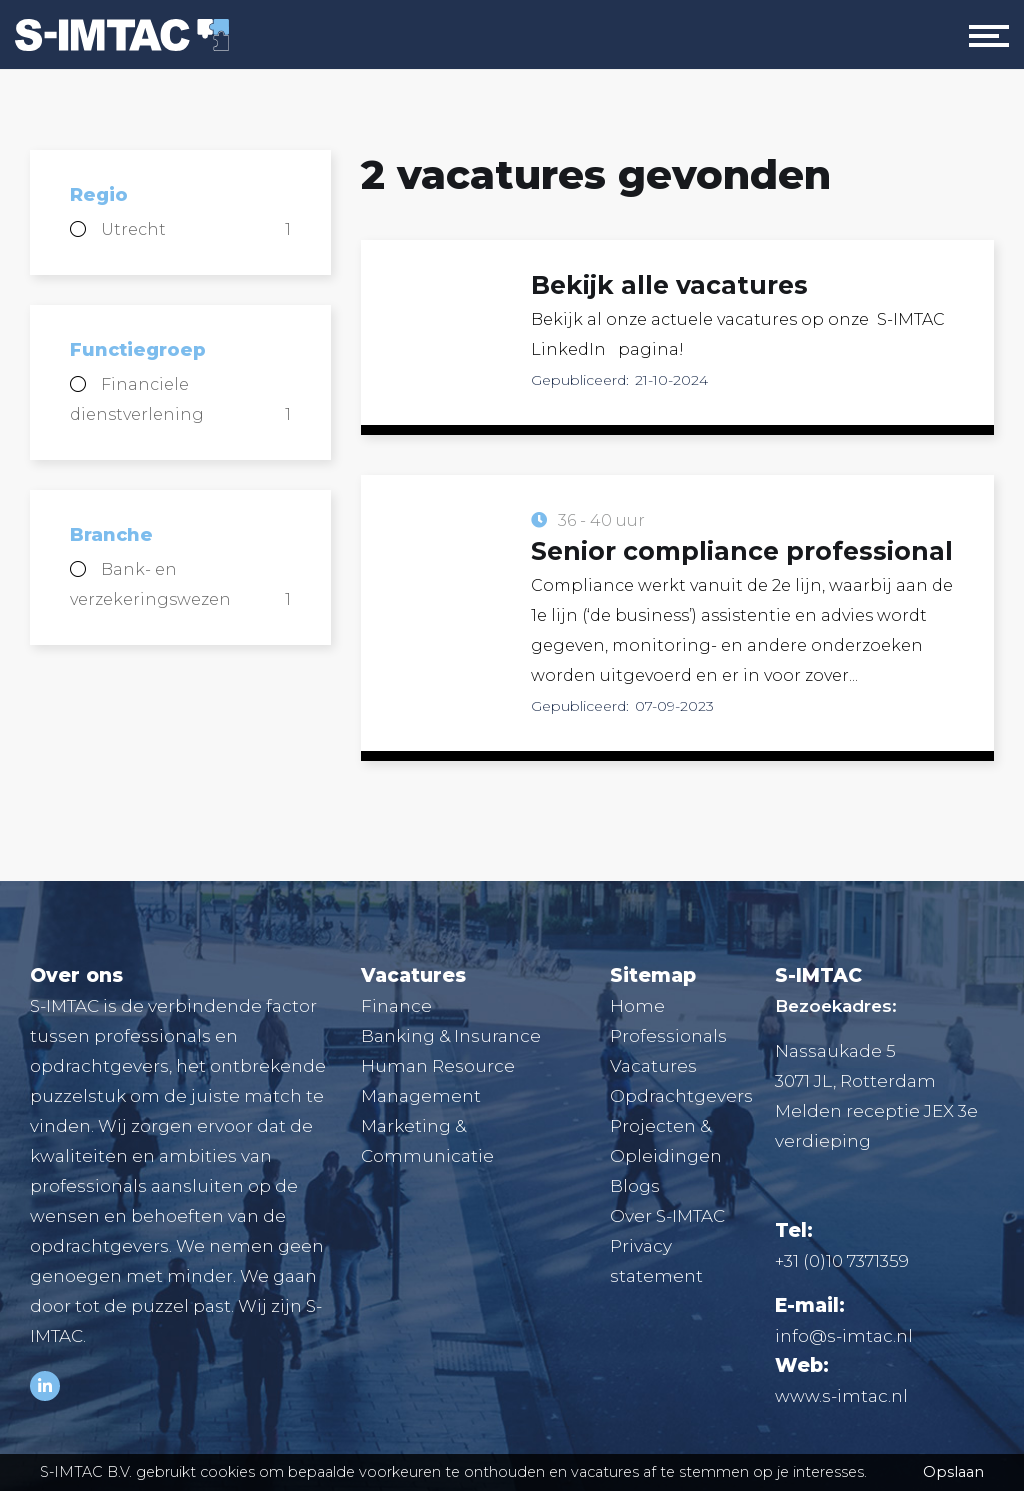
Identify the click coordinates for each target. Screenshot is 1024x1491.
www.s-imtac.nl (841, 1396)
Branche (111, 535)
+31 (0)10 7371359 (842, 1261)
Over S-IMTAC (667, 1216)
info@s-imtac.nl (844, 1336)
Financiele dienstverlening (180, 402)
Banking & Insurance (451, 1036)
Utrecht (196, 230)
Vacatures (653, 1066)
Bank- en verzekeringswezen (180, 587)
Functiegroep (138, 350)
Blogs (635, 1186)
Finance (396, 1006)
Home (637, 1006)
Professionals (668, 1036)
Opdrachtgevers (681, 1096)
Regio (99, 195)
